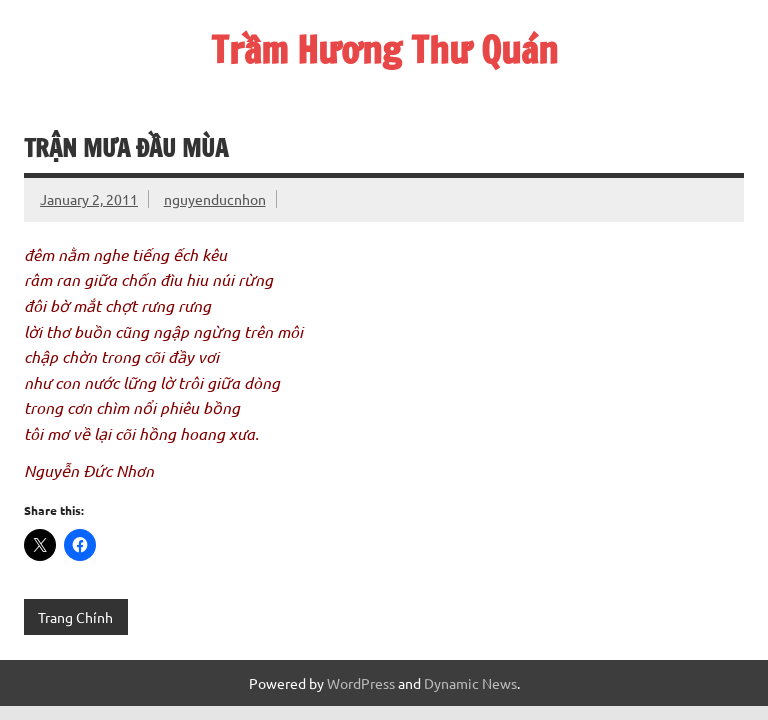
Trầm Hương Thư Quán (384, 50)
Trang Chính (75, 617)
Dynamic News (470, 683)
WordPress (361, 683)
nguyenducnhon (215, 199)
